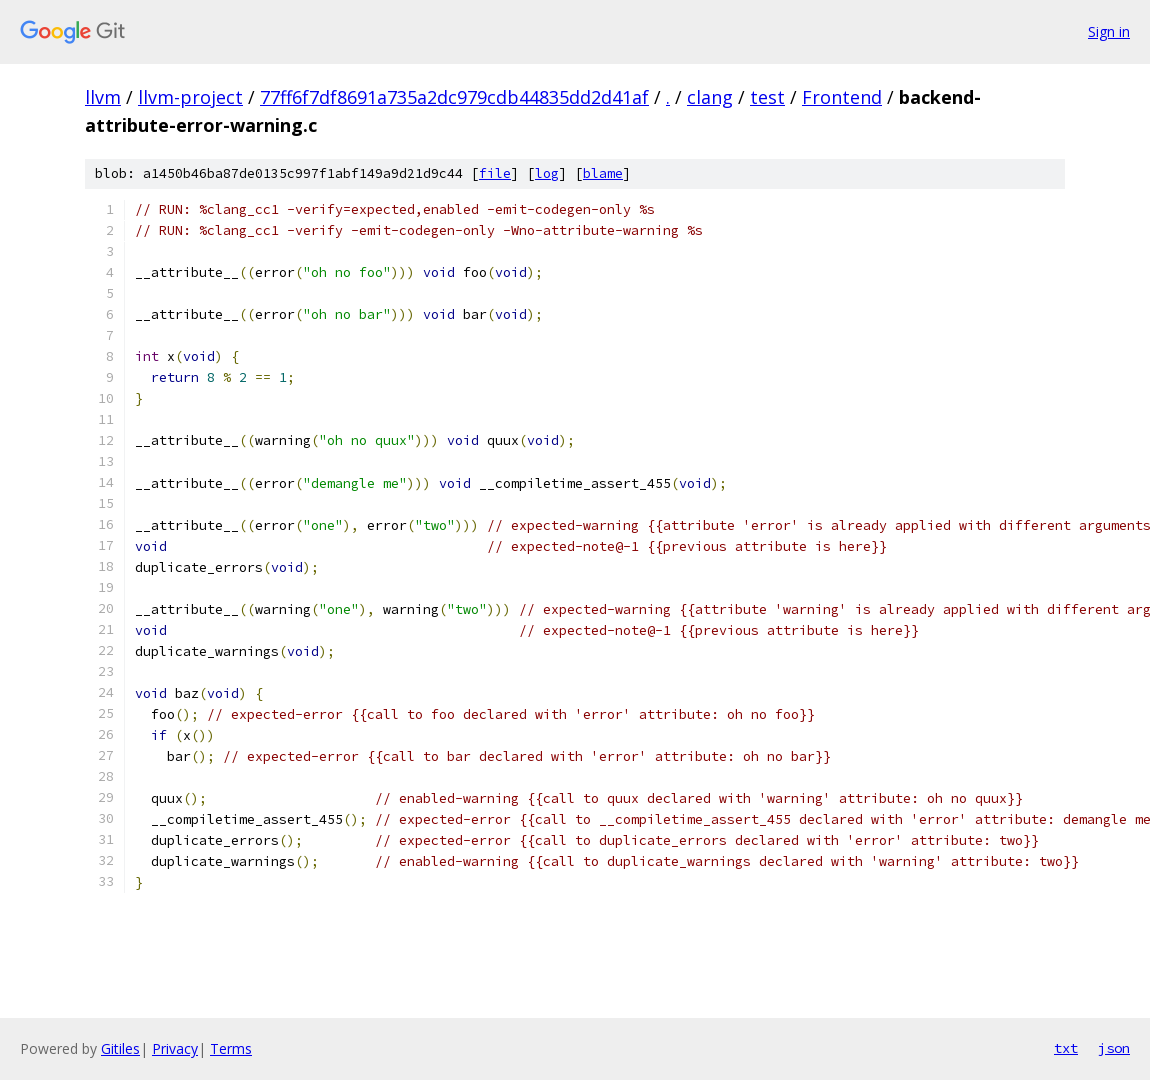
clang (710, 97)
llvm (103, 97)
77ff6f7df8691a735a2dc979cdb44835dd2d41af (454, 97)
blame (603, 173)
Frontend (842, 97)
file (495, 173)
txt (1066, 1048)
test (767, 97)
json (1114, 1048)
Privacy (175, 1048)
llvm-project (190, 97)
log (547, 173)
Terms (231, 1048)
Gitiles (120, 1048)
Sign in (1109, 31)
